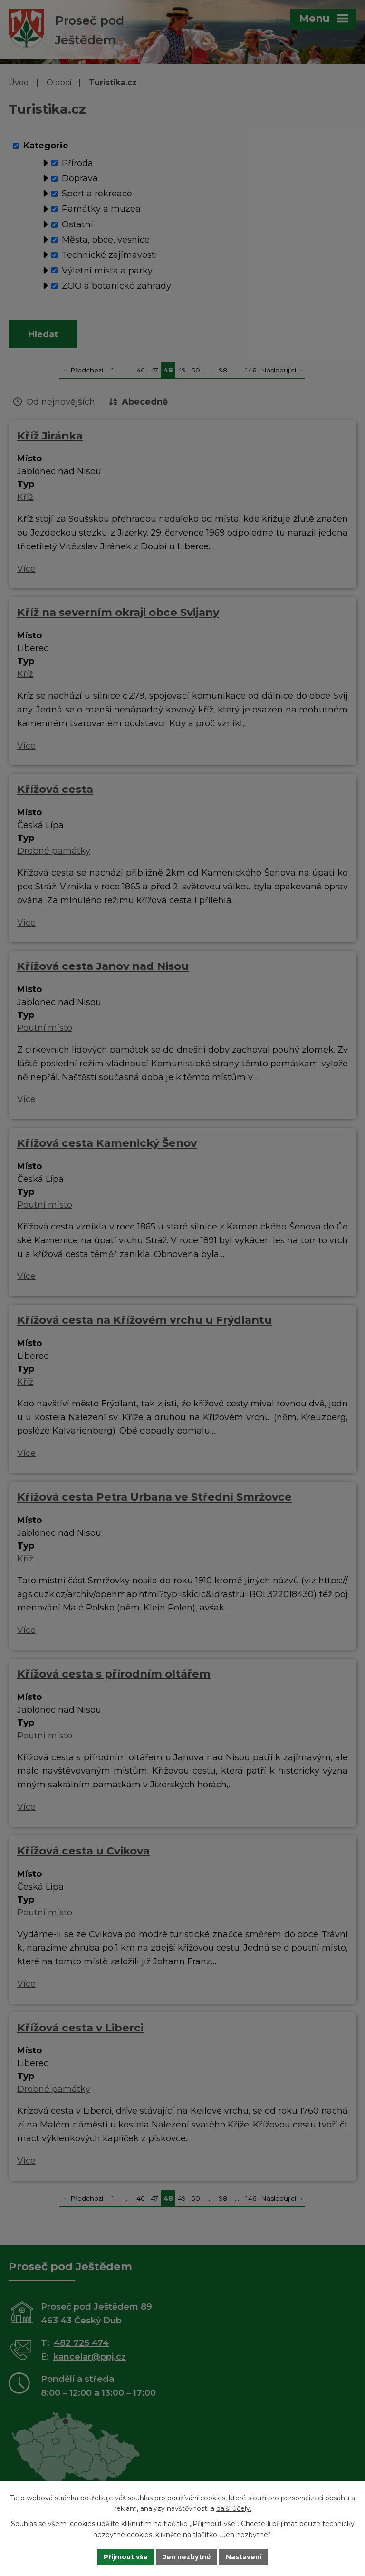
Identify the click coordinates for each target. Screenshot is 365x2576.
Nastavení (245, 2556)
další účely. (233, 2508)
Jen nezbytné (187, 2556)
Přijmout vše (124, 2556)
